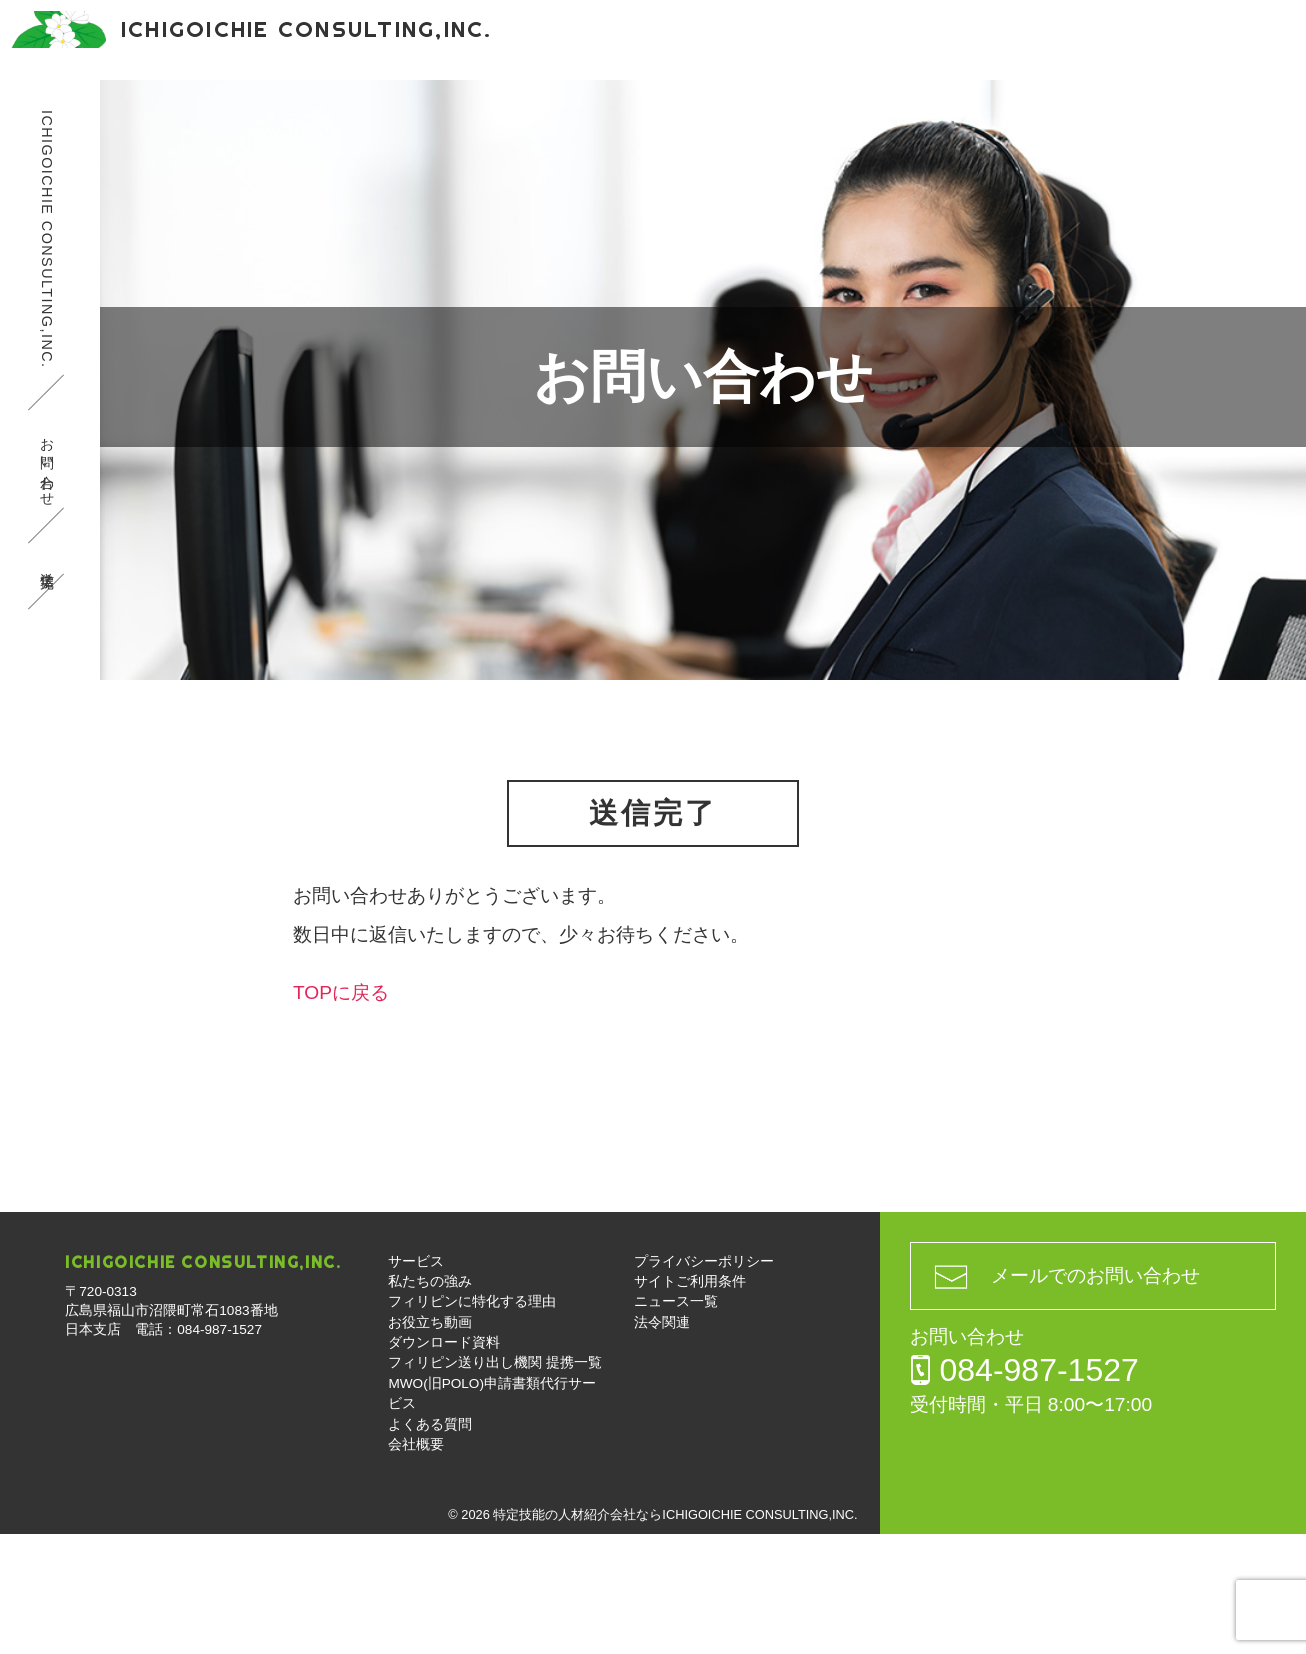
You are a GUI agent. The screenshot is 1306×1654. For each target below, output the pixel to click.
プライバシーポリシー (704, 1381)
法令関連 (662, 1442)
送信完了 (47, 684)
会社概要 (874, 169)
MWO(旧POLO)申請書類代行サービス (529, 169)
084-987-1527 (1096, 40)
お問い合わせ (1256, 60)
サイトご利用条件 (690, 1401)
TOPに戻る (341, 1112)
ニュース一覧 (676, 1421)
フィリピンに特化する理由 (484, 109)
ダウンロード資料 (822, 109)
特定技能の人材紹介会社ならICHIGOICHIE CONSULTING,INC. (675, 1634)
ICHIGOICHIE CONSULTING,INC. (47, 359)
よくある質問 (750, 169)
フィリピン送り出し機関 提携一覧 (1045, 109)
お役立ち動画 (668, 109)
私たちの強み (300, 109)
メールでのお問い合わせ (1095, 1395)
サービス (176, 109)
